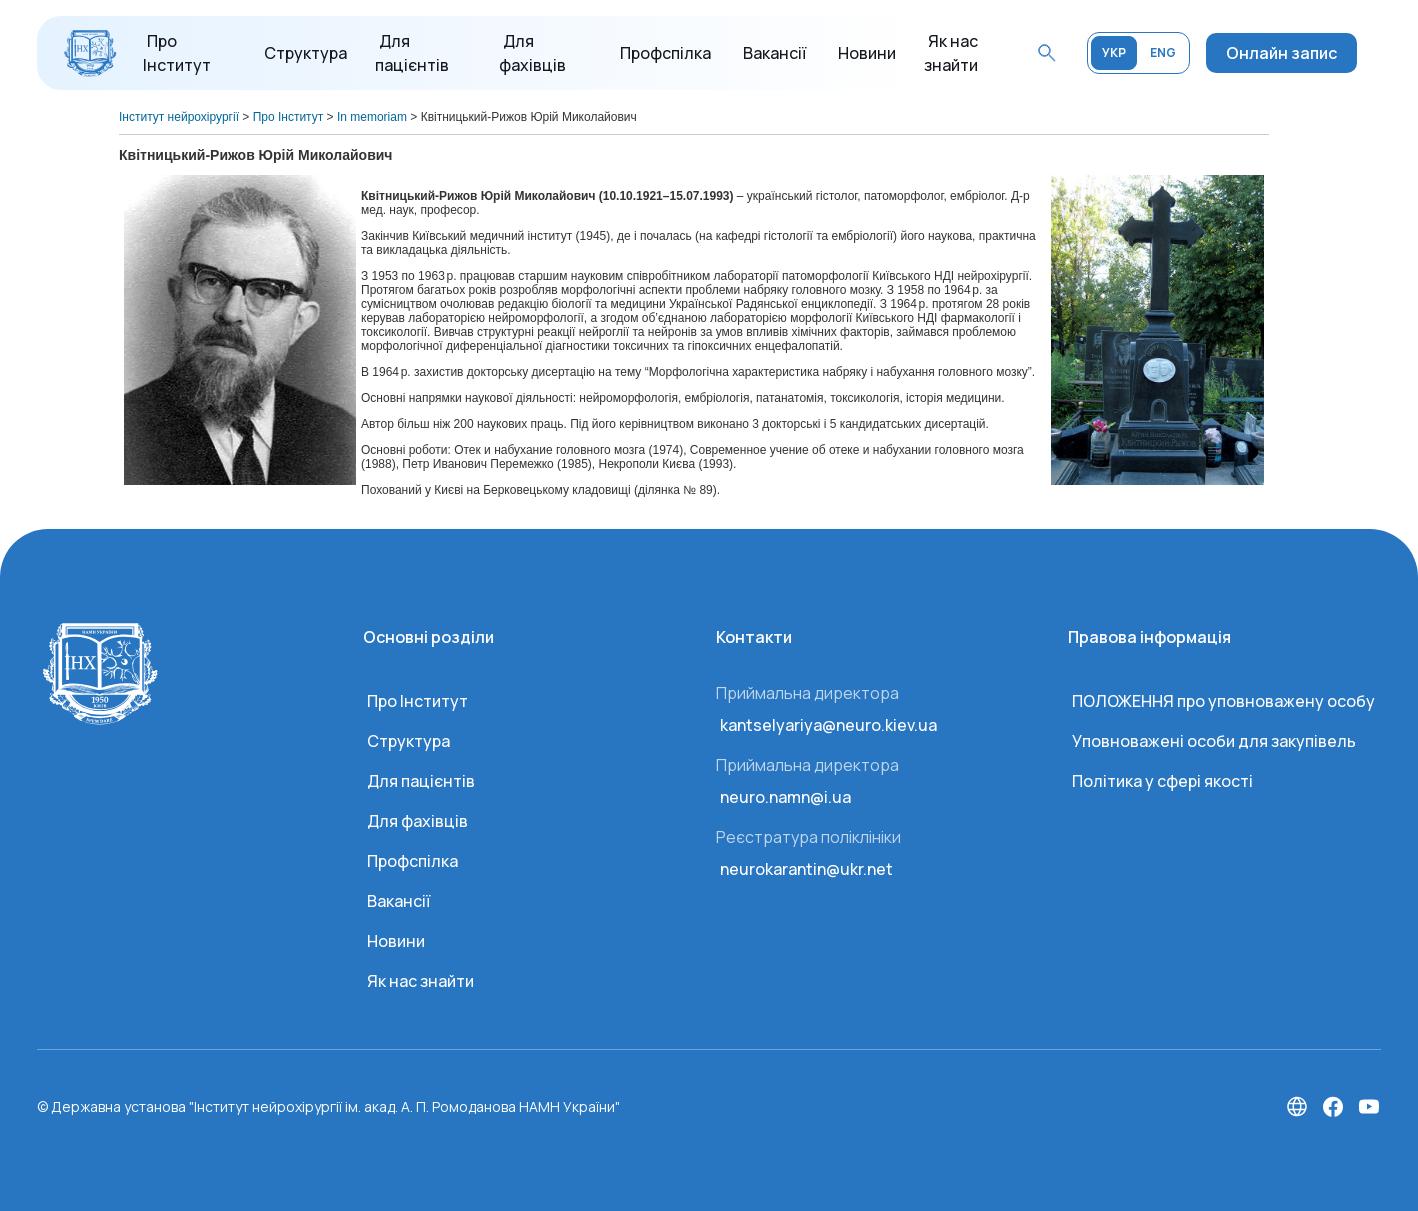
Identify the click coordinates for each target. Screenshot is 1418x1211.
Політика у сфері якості (1162, 781)
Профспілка (665, 53)
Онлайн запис (1281, 53)
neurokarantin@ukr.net (806, 869)
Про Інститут (417, 701)
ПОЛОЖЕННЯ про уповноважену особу (1223, 701)
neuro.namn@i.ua (785, 797)
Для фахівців (417, 821)
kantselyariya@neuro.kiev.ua (828, 725)
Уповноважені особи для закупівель (1214, 741)
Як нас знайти (420, 981)
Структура (305, 53)
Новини (867, 53)
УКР (1114, 52)
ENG (1163, 52)
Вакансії (774, 53)
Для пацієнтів (421, 781)
